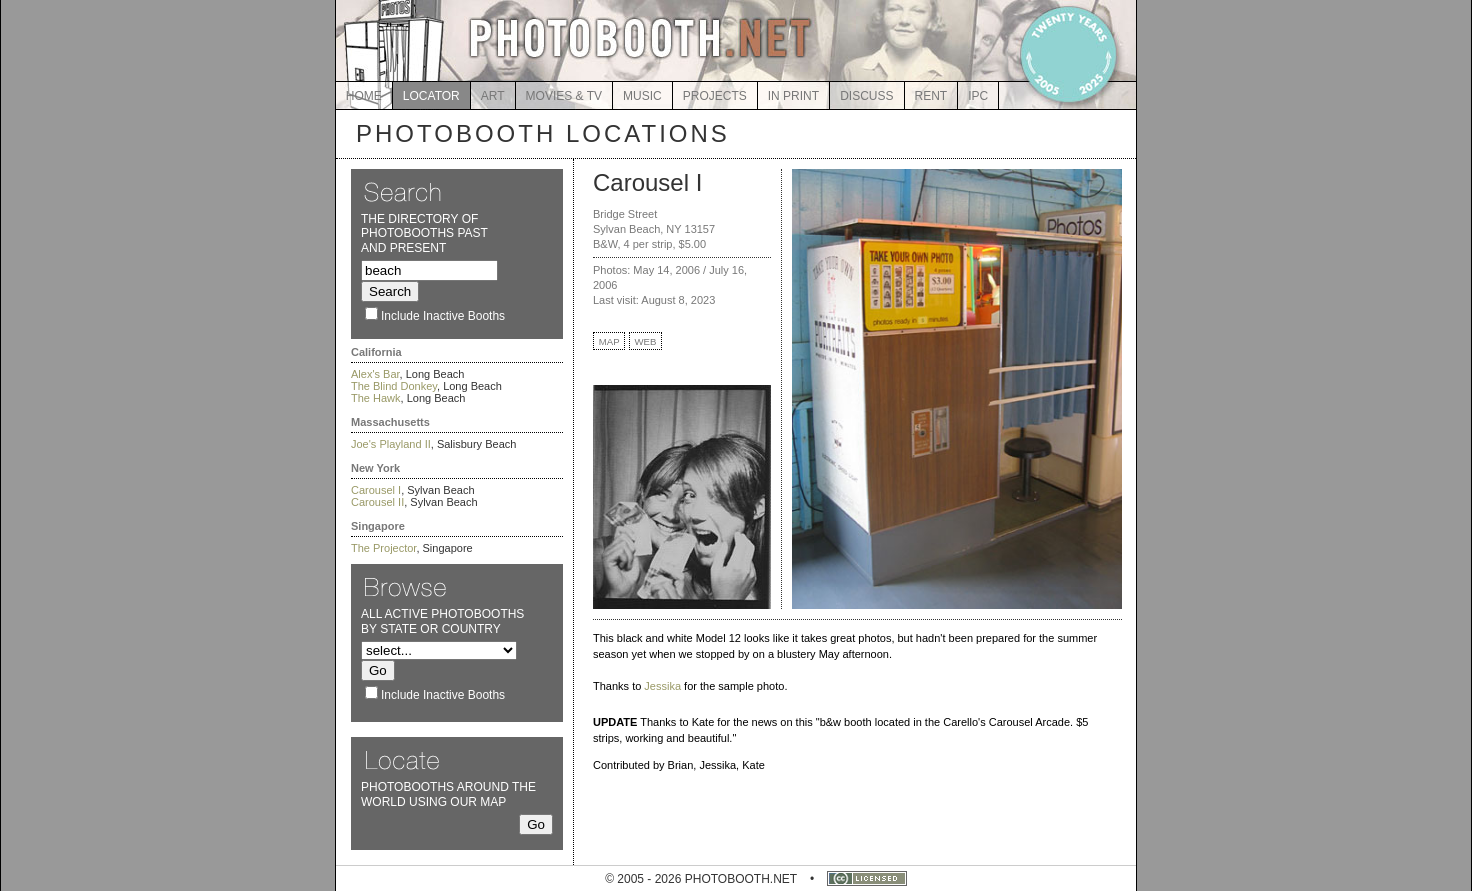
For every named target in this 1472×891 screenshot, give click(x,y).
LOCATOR (431, 96)
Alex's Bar (375, 374)
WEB (646, 341)
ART (493, 96)
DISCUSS (866, 96)
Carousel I (376, 490)
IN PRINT (793, 96)
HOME (364, 96)
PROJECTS (715, 96)
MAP (609, 341)
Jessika (662, 686)
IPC (978, 96)
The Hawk (376, 398)
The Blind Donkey (394, 386)
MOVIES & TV (564, 96)
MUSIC (642, 96)
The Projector (383, 548)
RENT (931, 96)
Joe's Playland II (391, 444)
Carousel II (377, 502)
